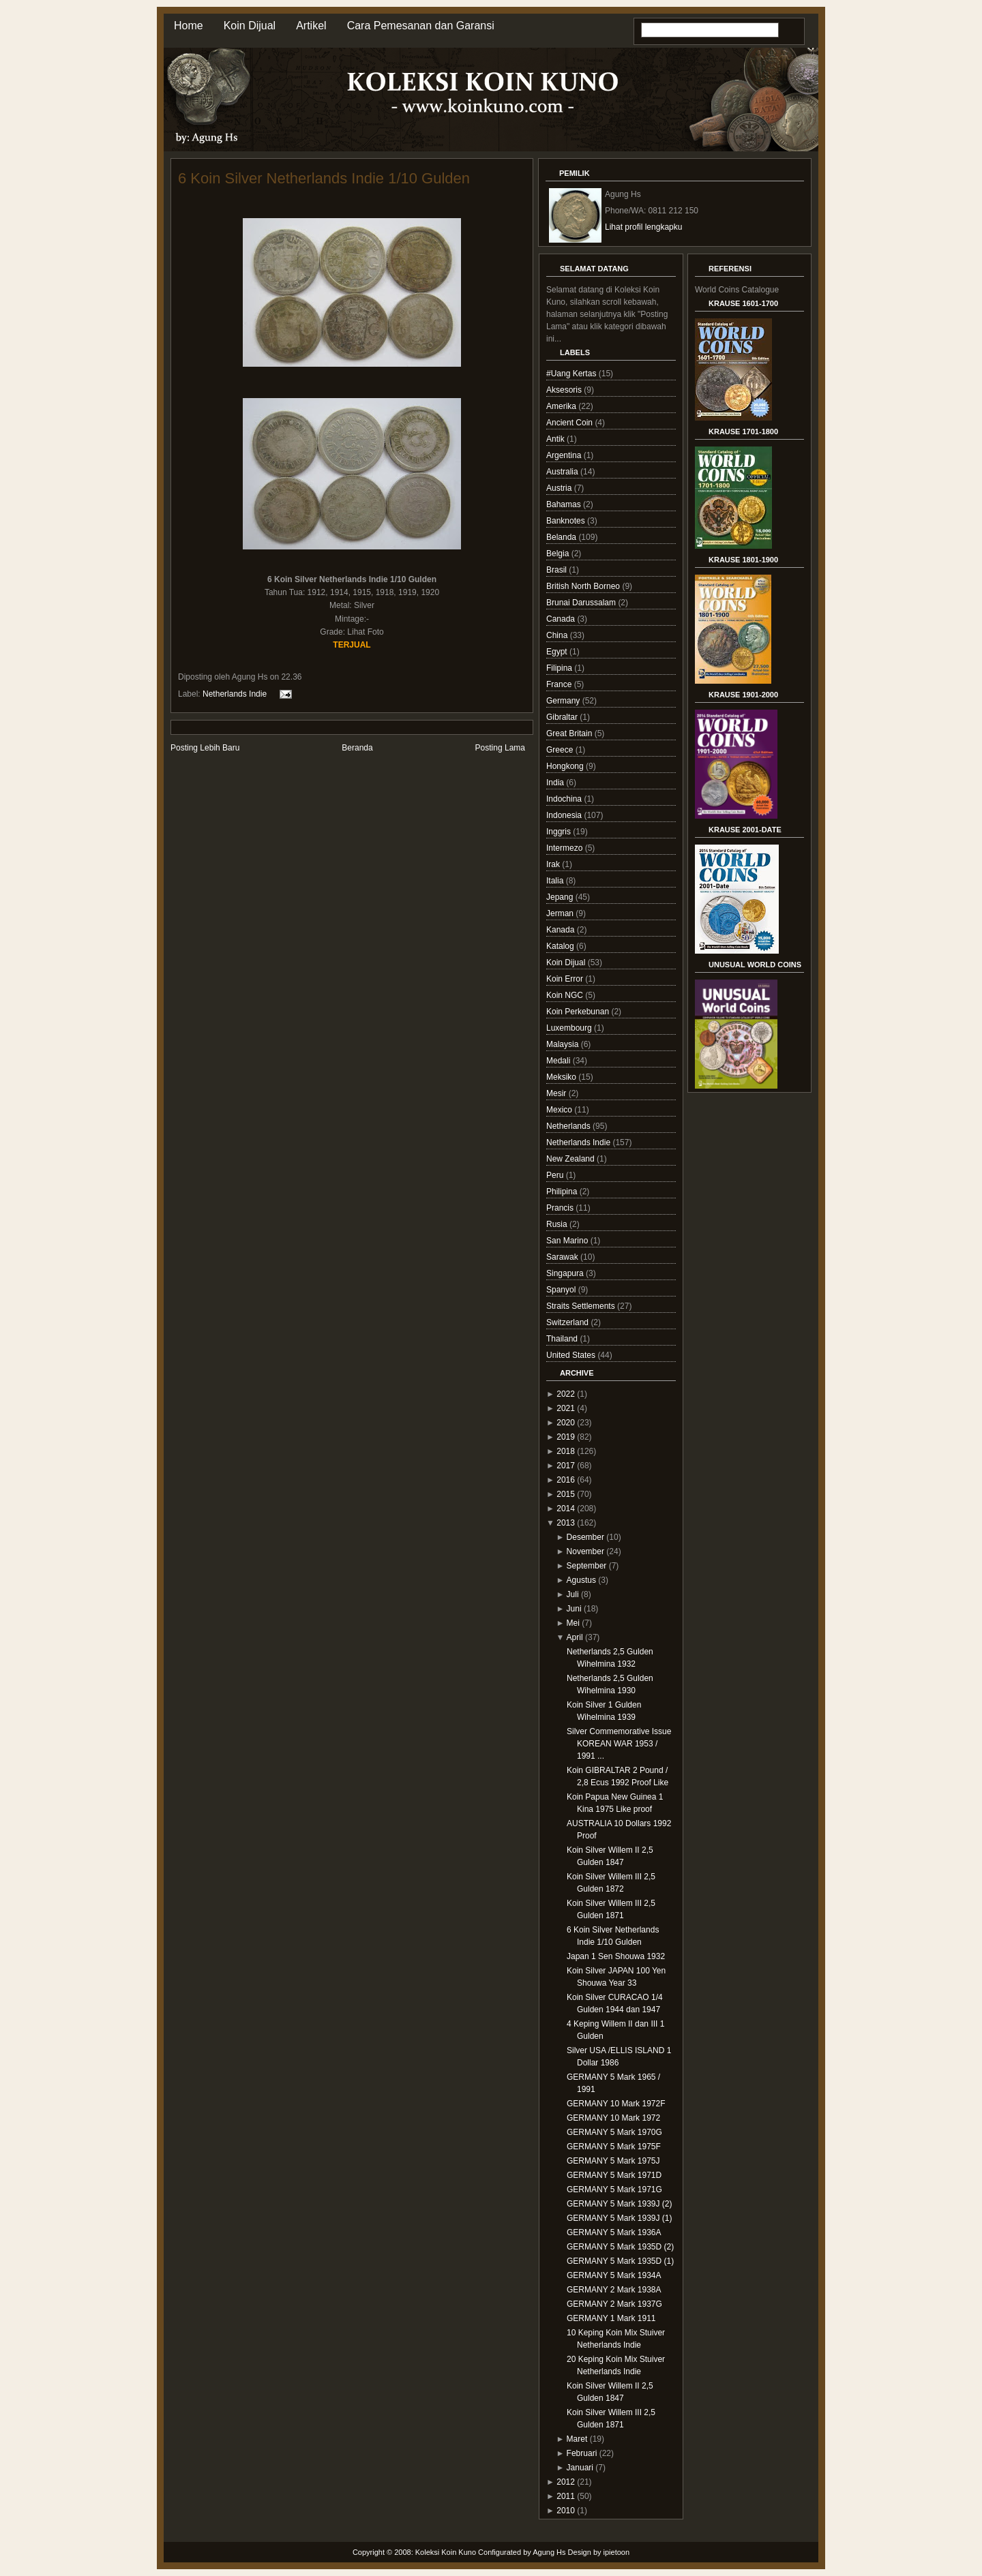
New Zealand (571, 1159)
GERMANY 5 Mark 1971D (614, 2175)
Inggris (559, 831)
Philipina (563, 1191)
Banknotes (566, 521)
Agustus (581, 1580)
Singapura (566, 1273)
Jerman (561, 913)
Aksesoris (565, 390)
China (558, 635)
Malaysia (563, 1044)
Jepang (561, 897)
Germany (564, 701)
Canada (561, 619)
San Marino (568, 1240)
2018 (565, 1451)
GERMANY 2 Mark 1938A (614, 2289)
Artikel (311, 25)
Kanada (561, 930)
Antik (556, 439)
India (556, 782)
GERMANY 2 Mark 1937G (614, 2304)
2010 (565, 2510)
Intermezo (565, 848)
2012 (565, 2482)
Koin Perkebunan (578, 1011)
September (587, 1566)
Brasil (557, 570)
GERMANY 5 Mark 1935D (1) (620, 2261)
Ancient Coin (570, 422)
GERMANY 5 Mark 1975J (613, 2161)
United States (571, 1355)
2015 (565, 1494)
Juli (573, 1594)
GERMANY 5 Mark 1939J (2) (619, 2204)
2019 (565, 1437)
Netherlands (569, 1126)
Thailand (563, 1339)
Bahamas (564, 504)
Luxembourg (570, 1028)
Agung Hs (549, 2552)
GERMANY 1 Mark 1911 (611, 2318)
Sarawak (563, 1257)
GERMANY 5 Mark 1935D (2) (620, 2247)
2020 (565, 1422)
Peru (556, 1175)
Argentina (565, 455)
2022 (565, 1394)
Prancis (561, 1208)
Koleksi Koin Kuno (445, 2552)
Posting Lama (500, 748)
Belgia (558, 553)
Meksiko (562, 1077)
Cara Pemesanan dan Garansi (420, 25)
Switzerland (568, 1322)
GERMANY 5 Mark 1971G (614, 2189)
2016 (565, 1480)
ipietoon (617, 2552)
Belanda (562, 537)
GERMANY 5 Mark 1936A (614, 2232)
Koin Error (565, 979)
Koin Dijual (250, 25)
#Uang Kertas (572, 373)
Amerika (562, 406)
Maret (577, 2439)
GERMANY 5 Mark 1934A (614, 2275)
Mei (573, 1623)
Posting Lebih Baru (204, 748)
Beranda (357, 748)
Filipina (560, 668)
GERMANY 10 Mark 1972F (616, 2103)
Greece (561, 750)
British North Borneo (584, 586)
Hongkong (566, 766)
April (575, 1637)
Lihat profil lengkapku (643, 227)
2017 (565, 1465)
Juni (574, 1608)
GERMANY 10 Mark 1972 (613, 2118)
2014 (565, 1508)
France (560, 684)
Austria (560, 488)
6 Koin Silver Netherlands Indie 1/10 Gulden (324, 178)
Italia (556, 880)
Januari (580, 2467)
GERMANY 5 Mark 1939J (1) (619, 2218)
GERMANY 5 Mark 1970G (614, 2132)
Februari (582, 2453)
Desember (585, 1537)
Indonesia (565, 815)
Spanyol (562, 1289)
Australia (563, 471)
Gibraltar (563, 717)
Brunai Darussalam (582, 602)
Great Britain (570, 733)
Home (188, 25)
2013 (565, 1523)
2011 (565, 2496)
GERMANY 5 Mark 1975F (614, 2146)
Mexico (560, 1110)
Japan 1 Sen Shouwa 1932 (616, 1956)
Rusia (557, 1224)
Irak (554, 864)
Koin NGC (565, 995)
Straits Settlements (581, 1306)
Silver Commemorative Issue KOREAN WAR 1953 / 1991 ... (619, 1744)
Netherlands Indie (235, 694)
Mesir (557, 1093)
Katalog (561, 946)
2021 (565, 1408)
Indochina (565, 799)
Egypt (557, 651)
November (585, 1551)
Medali (559, 1060)
